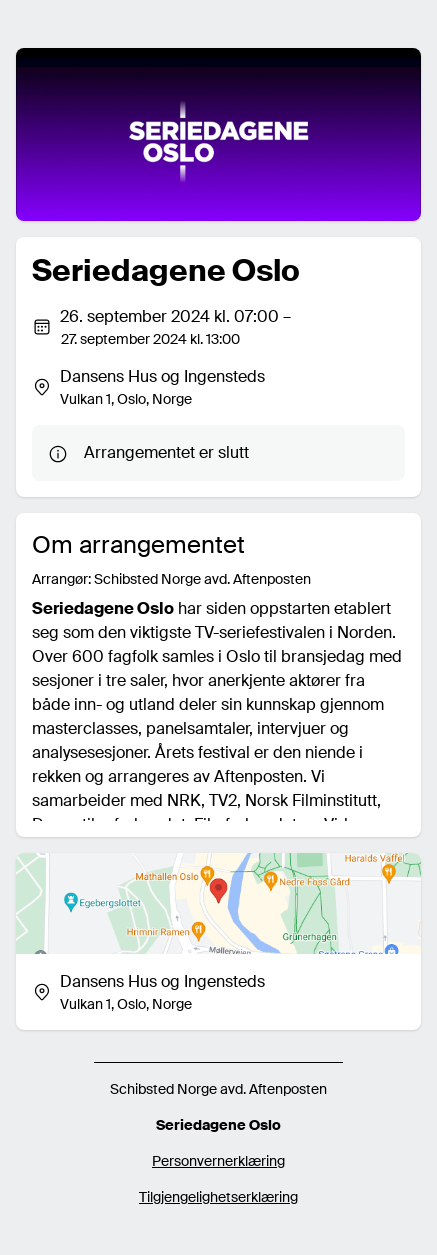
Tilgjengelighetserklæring (218, 1197)
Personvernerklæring (218, 1161)
